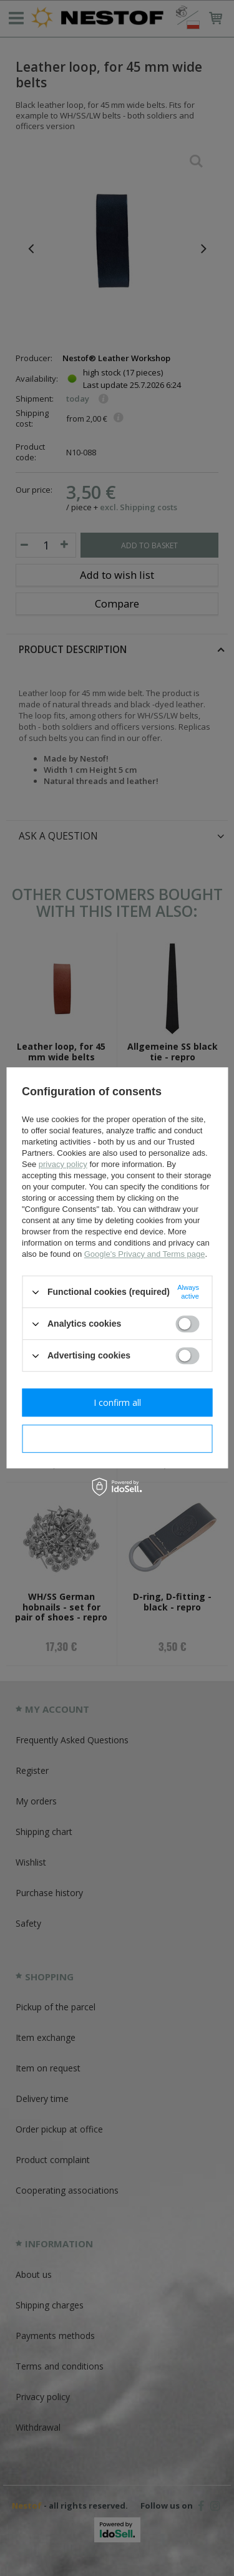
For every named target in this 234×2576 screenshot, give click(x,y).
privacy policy (63, 1164)
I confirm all (117, 1402)
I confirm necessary (117, 1439)
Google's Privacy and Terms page (144, 1254)
